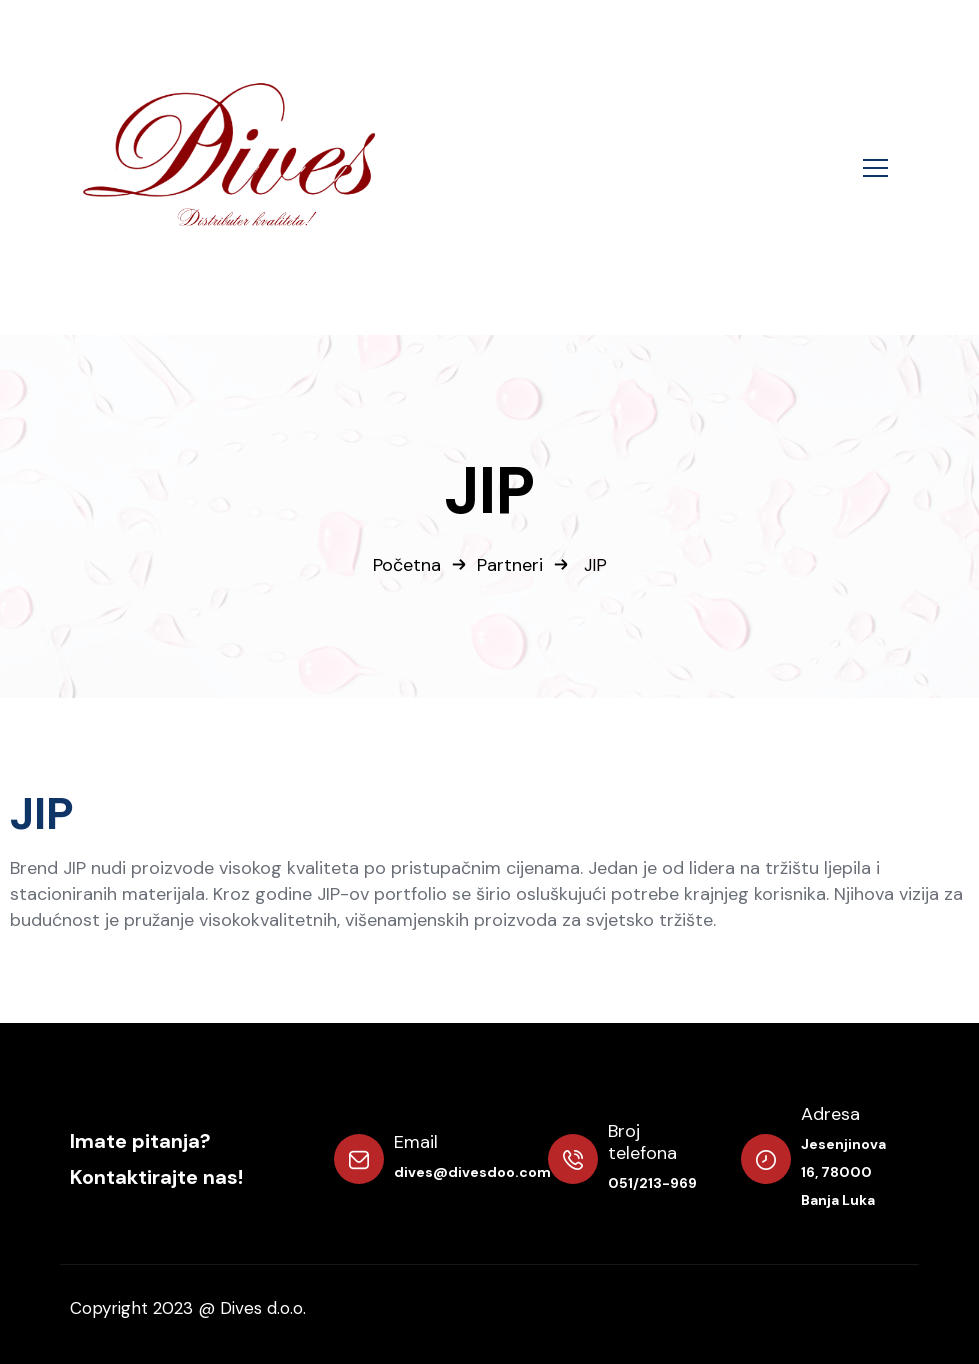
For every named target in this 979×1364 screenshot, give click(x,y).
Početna (407, 565)
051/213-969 (652, 1183)
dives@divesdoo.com (472, 1172)
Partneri (510, 565)
